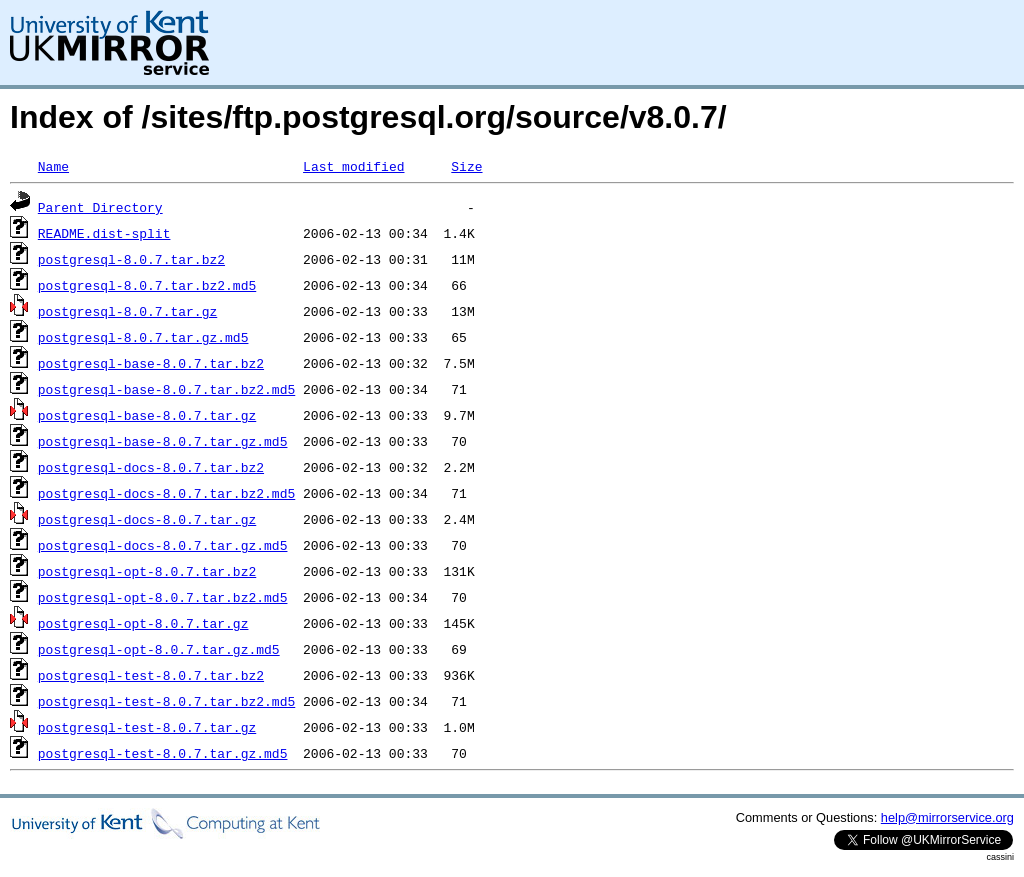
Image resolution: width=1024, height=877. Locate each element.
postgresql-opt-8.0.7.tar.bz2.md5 (163, 597)
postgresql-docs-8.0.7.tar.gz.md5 (163, 545)
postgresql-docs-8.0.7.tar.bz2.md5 (166, 493)
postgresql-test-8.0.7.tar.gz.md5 (163, 753)
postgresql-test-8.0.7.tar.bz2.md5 (166, 701)
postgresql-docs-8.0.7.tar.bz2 (151, 467)
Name (53, 166)
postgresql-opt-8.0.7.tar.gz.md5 (159, 649)
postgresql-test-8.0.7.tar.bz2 (151, 675)
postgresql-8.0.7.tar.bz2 (131, 259)
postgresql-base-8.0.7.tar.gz (147, 415)
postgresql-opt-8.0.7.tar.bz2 (147, 571)
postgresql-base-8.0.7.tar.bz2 (151, 363)
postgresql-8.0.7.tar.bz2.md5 (147, 285)
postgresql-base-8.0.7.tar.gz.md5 (163, 441)
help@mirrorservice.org (947, 817)
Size (466, 166)
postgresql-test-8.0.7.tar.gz (147, 727)
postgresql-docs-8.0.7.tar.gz (147, 519)
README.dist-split (104, 233)
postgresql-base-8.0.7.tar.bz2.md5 (166, 389)
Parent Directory (100, 207)
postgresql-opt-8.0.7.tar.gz (143, 623)
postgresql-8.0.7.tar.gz (127, 311)
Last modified (353, 166)
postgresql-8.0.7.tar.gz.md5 (143, 337)
